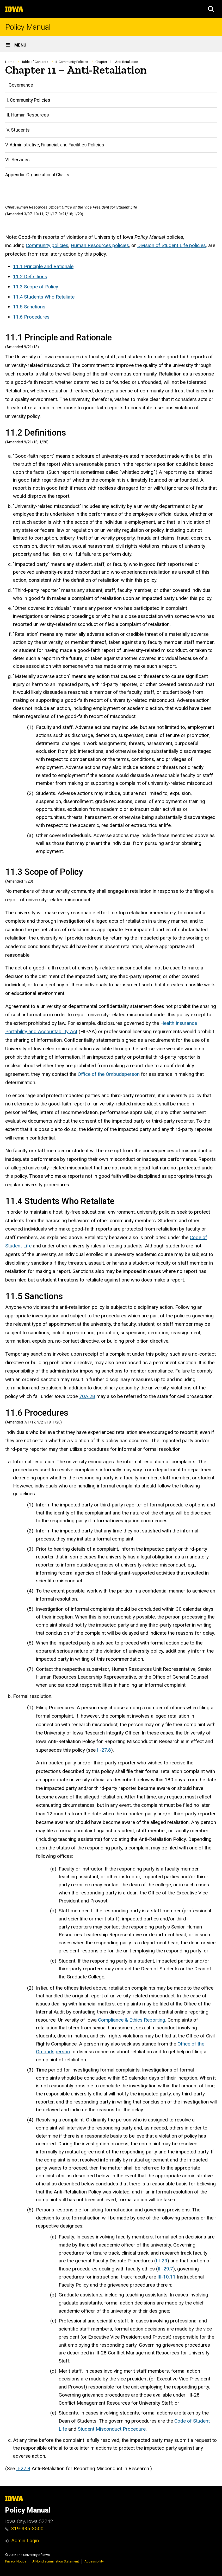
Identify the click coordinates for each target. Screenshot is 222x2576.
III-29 (161, 2261)
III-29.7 (165, 2269)
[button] (211, 9)
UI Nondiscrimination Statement (55, 2561)
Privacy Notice (15, 2561)
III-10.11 (166, 2277)
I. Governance (19, 85)
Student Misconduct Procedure (112, 2429)
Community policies (47, 245)
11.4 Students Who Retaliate (44, 297)
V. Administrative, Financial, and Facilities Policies (54, 144)
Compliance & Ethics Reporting (131, 2020)
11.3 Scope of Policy (35, 286)
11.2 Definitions (30, 277)
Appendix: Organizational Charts (37, 174)
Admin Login (25, 2540)
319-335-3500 (24, 2529)
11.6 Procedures (31, 317)
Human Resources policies (100, 245)
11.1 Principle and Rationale (43, 266)
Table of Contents (35, 62)
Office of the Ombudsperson (109, 1074)
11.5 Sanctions (29, 307)
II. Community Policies (72, 62)
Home (9, 62)
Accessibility (94, 2561)
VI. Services (17, 159)
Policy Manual (28, 27)
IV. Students (17, 130)
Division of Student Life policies (171, 245)
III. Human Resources (27, 115)
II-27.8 (104, 1750)
